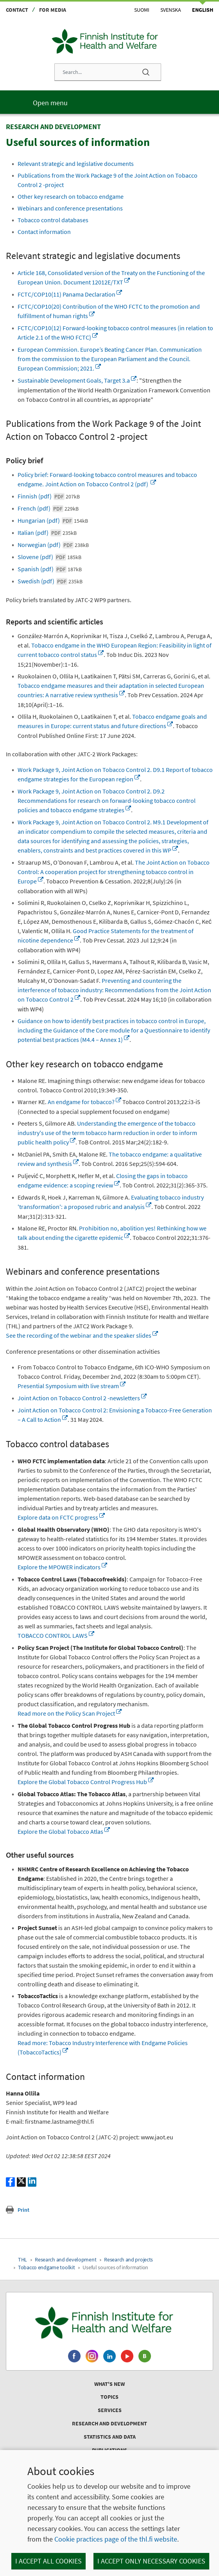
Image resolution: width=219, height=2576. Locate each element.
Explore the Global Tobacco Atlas (64, 1831)
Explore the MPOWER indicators (62, 1567)
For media (52, 9)
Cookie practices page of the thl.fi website (115, 2539)
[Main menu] (109, 102)
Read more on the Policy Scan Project (70, 1713)
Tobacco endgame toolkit (46, 2267)
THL (22, 2259)
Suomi (141, 9)
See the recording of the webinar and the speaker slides (82, 1335)
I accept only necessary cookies (151, 2560)
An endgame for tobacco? (84, 1102)
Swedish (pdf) (50, 581)
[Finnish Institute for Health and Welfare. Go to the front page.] (109, 2322)
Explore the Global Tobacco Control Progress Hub (86, 1782)
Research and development (65, 2259)
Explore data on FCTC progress (61, 1517)
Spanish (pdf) (50, 569)
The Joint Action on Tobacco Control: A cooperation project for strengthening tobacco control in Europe (114, 871)
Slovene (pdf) (49, 557)
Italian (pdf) (47, 532)
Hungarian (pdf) (53, 520)
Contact (17, 9)
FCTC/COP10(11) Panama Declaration (70, 294)
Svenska (170, 9)
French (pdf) (48, 508)
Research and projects (128, 2259)
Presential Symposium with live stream (72, 1386)
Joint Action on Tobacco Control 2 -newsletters (82, 1398)
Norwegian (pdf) (53, 545)
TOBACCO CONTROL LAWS (56, 1635)
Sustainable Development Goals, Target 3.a (77, 380)
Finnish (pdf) (49, 496)
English (202, 9)
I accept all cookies (48, 2560)
